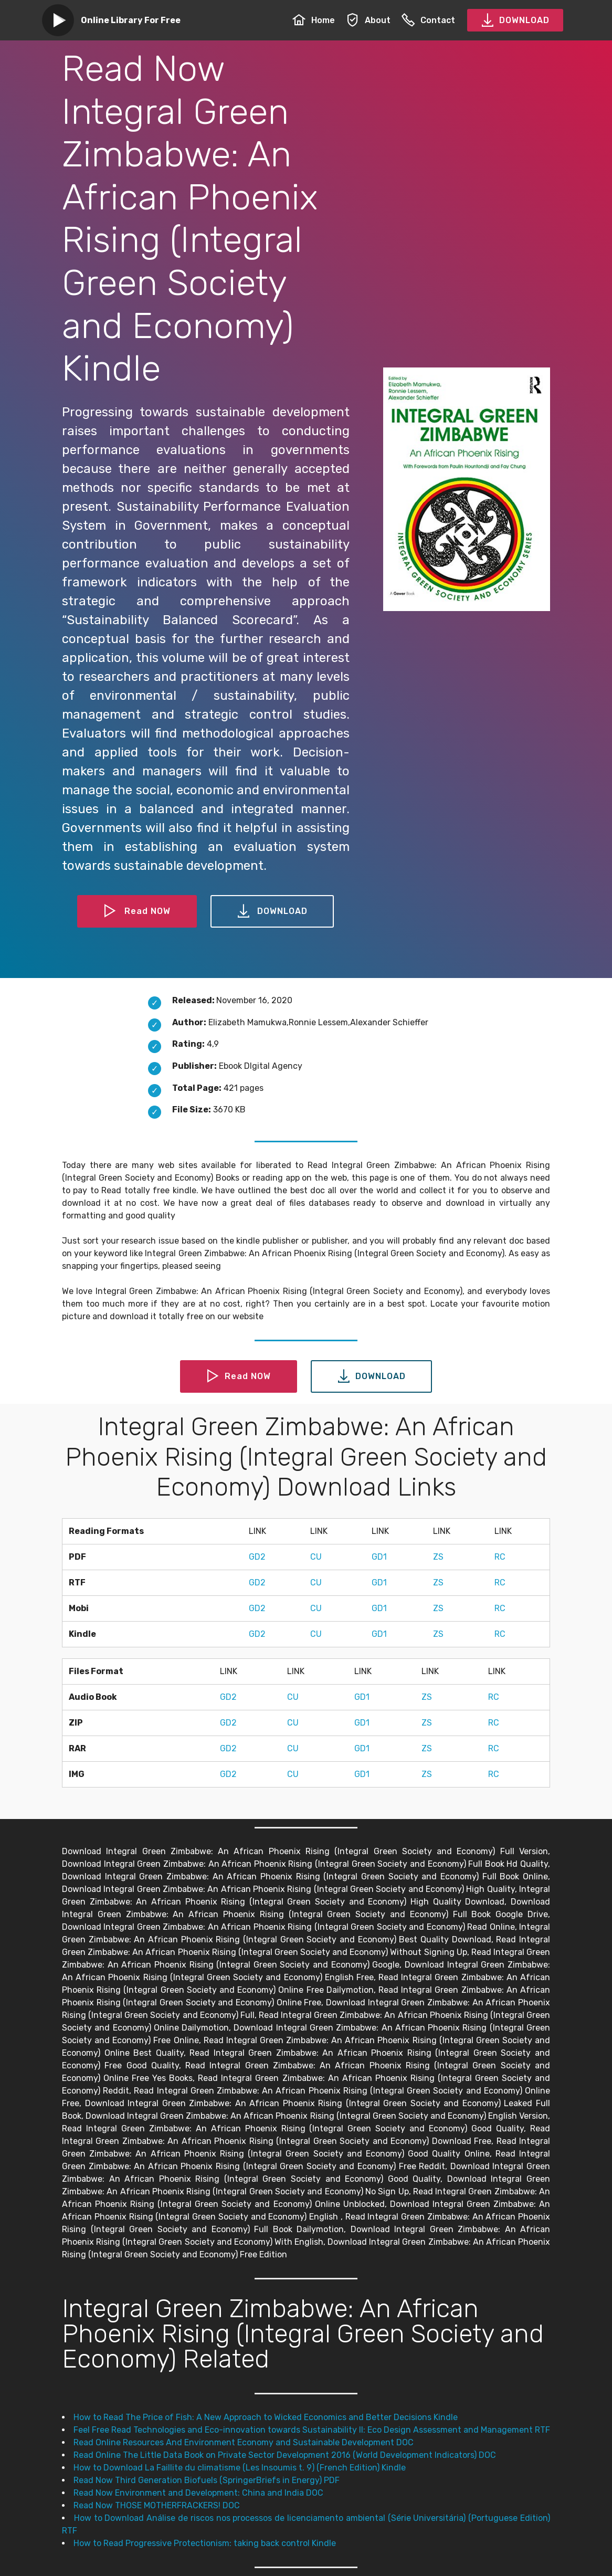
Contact (428, 20)
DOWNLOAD (515, 20)
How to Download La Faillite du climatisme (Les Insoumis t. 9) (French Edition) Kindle (239, 2468)
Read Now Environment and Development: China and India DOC (198, 2493)
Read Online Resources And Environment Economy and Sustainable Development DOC (243, 2442)
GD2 (257, 1557)
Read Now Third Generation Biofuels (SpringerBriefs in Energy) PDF (206, 2480)
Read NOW (137, 911)
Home (313, 20)
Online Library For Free (131, 20)
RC (499, 1557)
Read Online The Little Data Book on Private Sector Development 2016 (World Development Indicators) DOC (284, 2455)
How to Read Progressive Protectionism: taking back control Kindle (204, 2543)
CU (316, 1557)
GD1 (379, 1557)
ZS (438, 1557)
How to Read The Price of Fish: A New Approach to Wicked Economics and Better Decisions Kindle (265, 2417)
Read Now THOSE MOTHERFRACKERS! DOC (156, 2505)
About (368, 20)
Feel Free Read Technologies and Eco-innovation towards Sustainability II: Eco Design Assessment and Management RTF (311, 2430)
